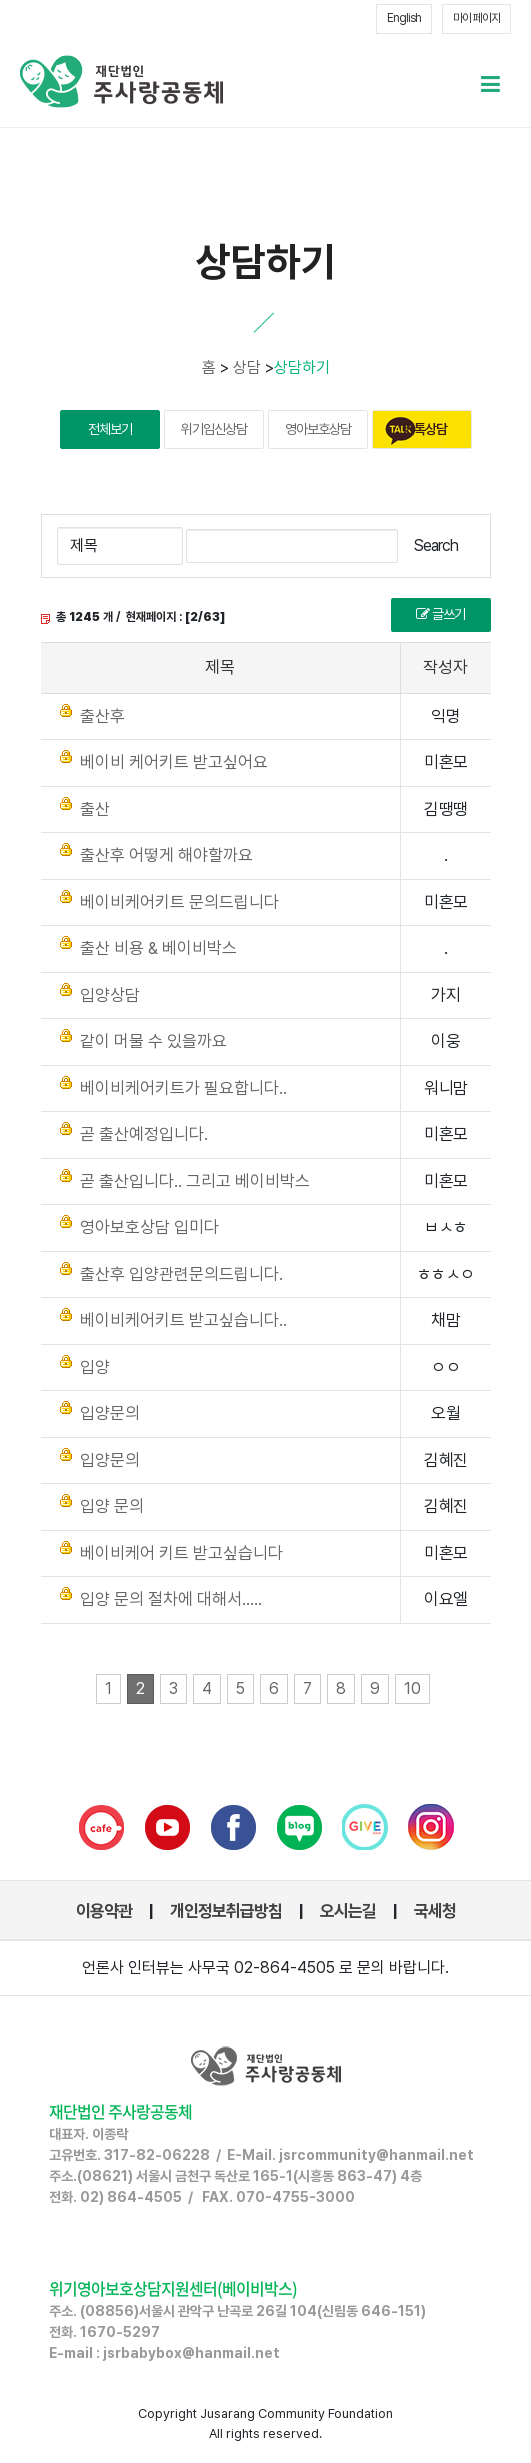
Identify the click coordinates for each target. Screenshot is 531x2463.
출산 (95, 809)
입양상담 (110, 995)
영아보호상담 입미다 (149, 1227)
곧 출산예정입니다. (144, 1134)
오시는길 (348, 1911)
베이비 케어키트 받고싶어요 (174, 762)
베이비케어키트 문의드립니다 (179, 902)
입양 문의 (112, 1506)
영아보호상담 (318, 429)
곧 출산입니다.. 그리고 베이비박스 (195, 1181)
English (404, 18)
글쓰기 (440, 614)
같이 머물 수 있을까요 (153, 1041)
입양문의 (110, 1413)
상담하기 (302, 367)
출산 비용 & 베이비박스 (158, 948)
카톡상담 (425, 429)
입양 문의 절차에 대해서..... (171, 1599)
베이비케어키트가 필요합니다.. (183, 1088)
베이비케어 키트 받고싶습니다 (181, 1553)
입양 (95, 1367)
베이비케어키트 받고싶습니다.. (183, 1320)
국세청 (435, 1911)
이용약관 (104, 1911)
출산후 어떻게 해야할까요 (166, 855)
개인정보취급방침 (226, 1911)
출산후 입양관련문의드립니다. (181, 1274)
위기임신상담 (214, 429)
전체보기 (110, 429)
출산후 (102, 716)
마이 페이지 (476, 18)
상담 (247, 367)
